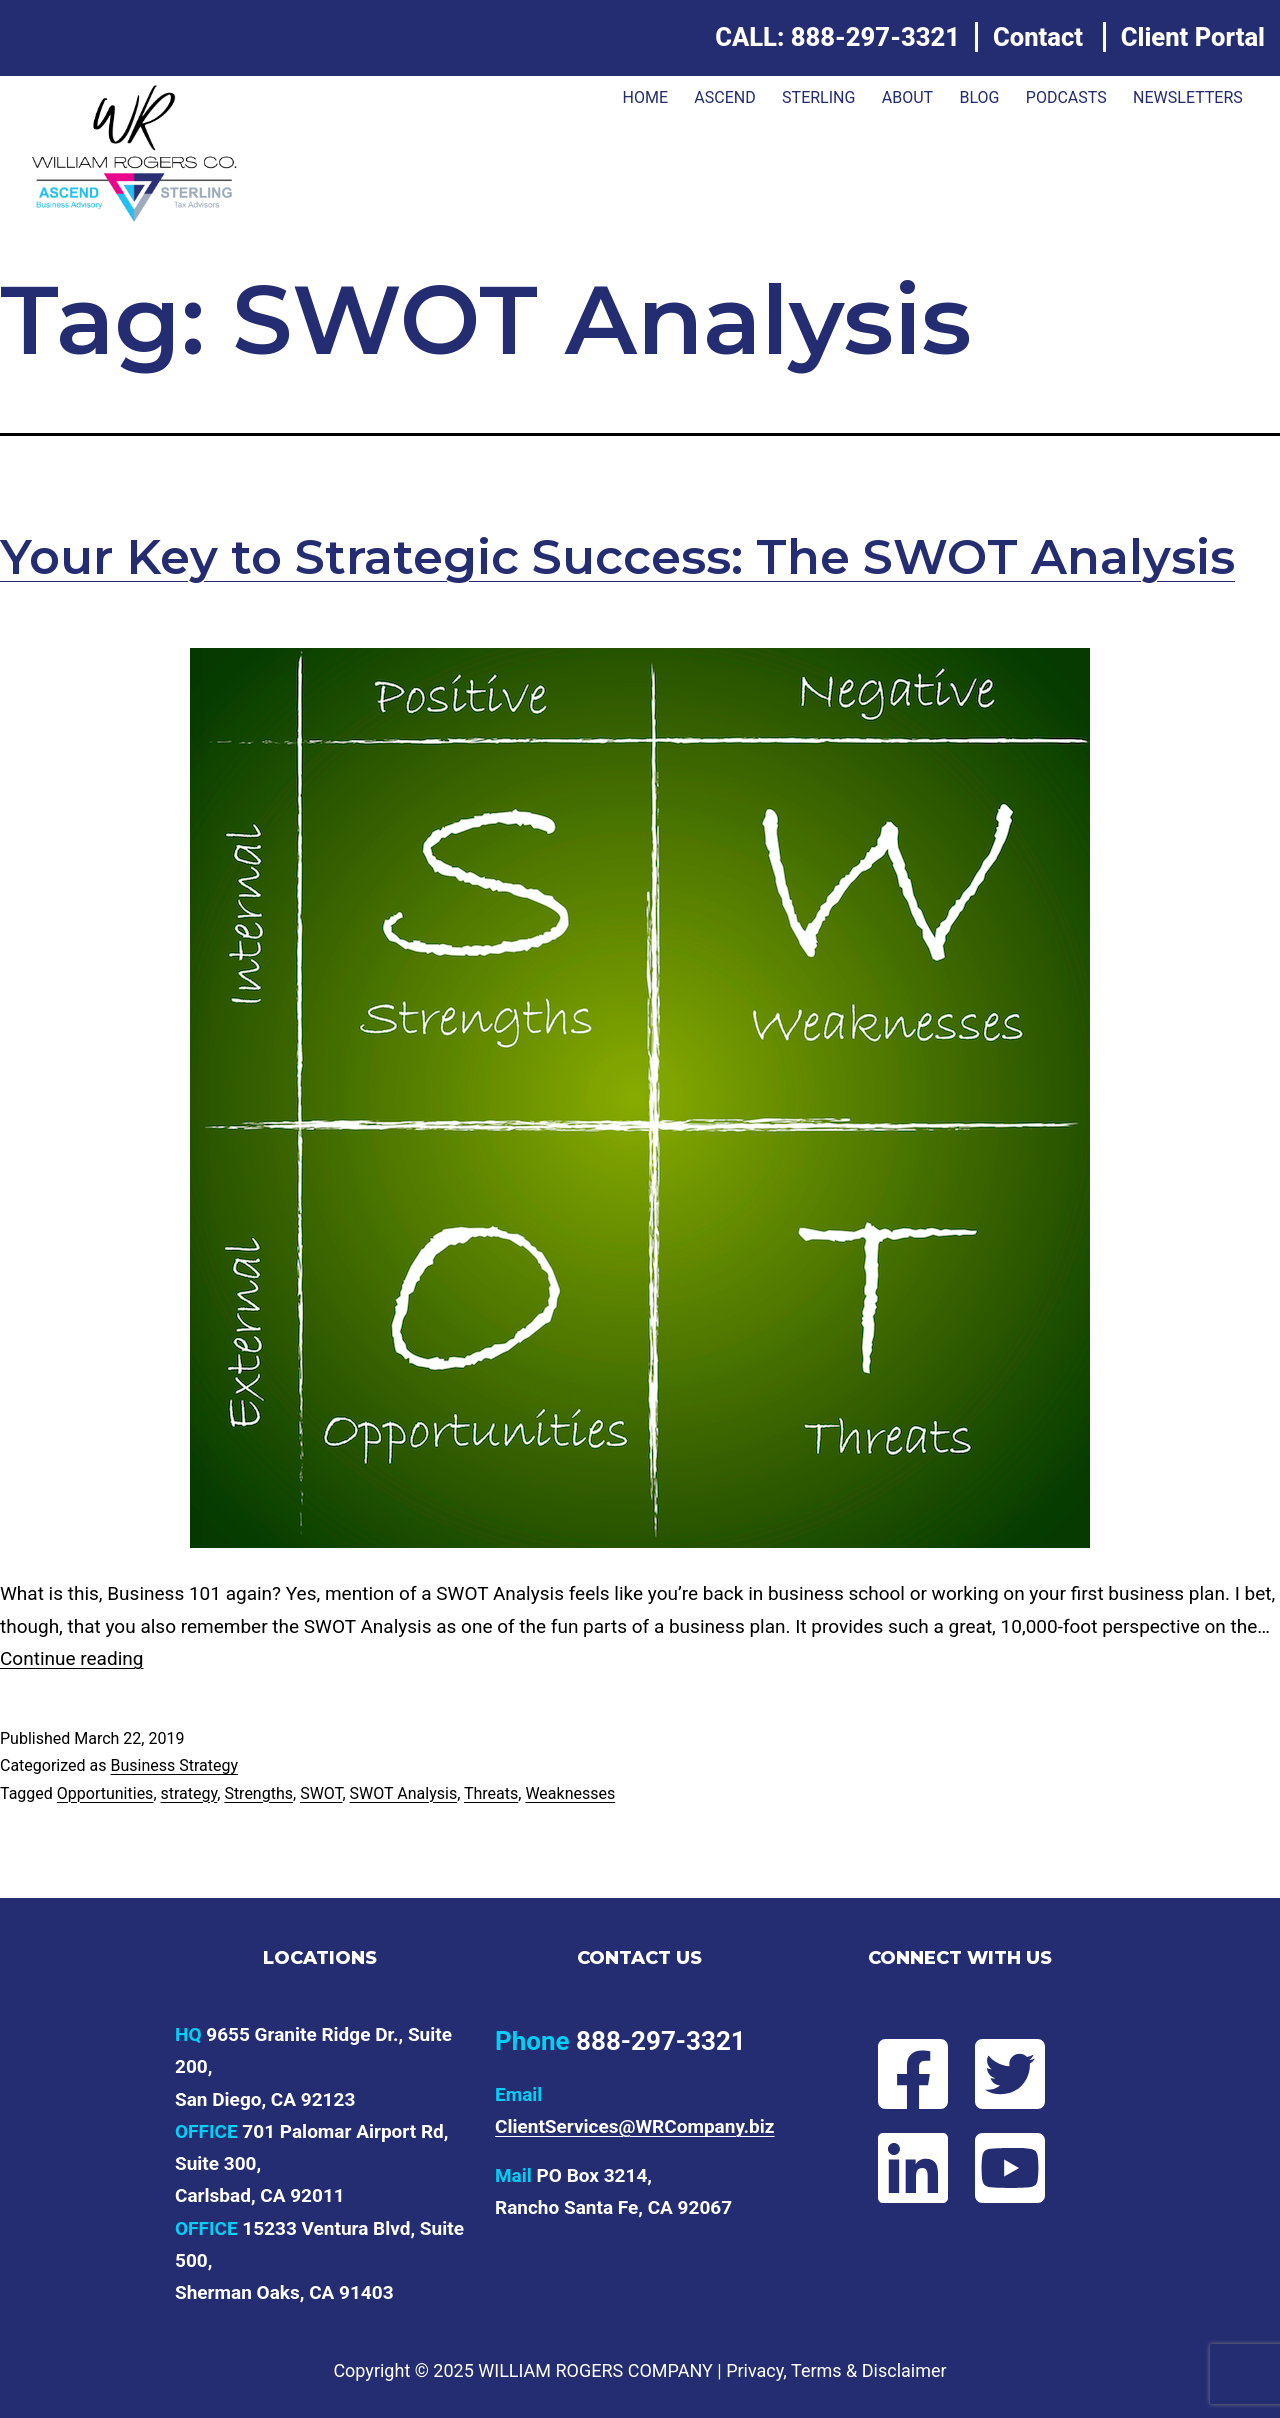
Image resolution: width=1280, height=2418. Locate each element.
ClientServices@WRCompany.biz (635, 2126)
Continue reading (71, 1658)
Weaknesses (570, 1793)
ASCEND (724, 97)
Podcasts (1066, 97)
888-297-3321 (875, 37)
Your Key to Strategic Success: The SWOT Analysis (617, 557)
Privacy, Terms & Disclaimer (836, 2370)
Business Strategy (174, 1765)
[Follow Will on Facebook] (911, 2074)
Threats (491, 1793)
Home (644, 97)
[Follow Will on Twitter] (1008, 2074)
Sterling (818, 97)
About (907, 97)
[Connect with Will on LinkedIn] (911, 2168)
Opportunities (105, 1793)
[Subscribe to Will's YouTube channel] (1008, 2168)
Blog (979, 97)
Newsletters (1188, 97)
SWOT (321, 1793)
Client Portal (1193, 37)
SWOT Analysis (404, 1793)
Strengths (258, 1793)
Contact (1038, 37)
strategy (189, 1793)
